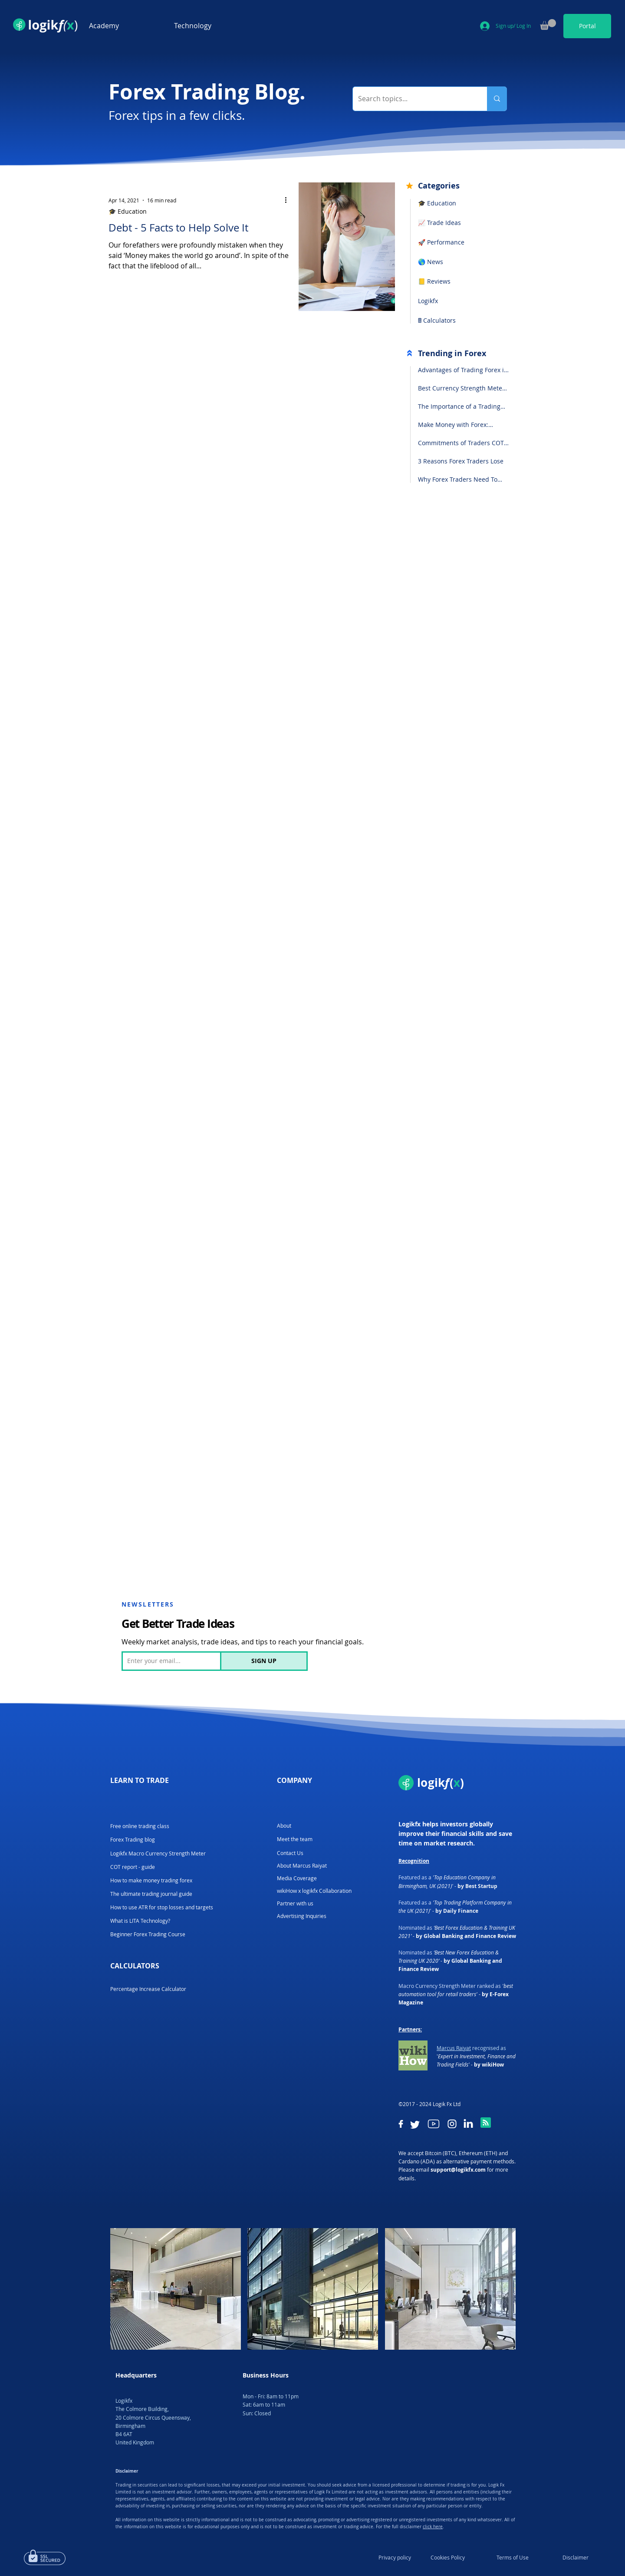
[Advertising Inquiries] (302, 1916)
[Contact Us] (290, 1853)
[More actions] (288, 200)
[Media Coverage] (302, 1878)
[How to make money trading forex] (151, 1880)
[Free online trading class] (139, 1826)
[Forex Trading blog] (132, 1839)
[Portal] (587, 26)
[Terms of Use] (512, 2557)
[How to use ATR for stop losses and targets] (162, 1907)
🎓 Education (128, 211)
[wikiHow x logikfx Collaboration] (315, 1891)
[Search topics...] (413, 99)
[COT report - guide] (132, 1867)
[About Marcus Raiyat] (302, 1865)
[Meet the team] (294, 1839)
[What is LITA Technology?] (140, 1921)
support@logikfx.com (458, 2169)
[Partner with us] (295, 1903)
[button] (125, 26)
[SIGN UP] (264, 1661)
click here (433, 2527)
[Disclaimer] (575, 2557)
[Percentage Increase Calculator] (148, 1989)
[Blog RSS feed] (485, 2123)
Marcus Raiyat (454, 2047)
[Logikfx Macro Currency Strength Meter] (162, 1853)
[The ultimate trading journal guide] (151, 1894)
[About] (284, 1825)
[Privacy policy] (394, 2557)
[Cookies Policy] (447, 2557)
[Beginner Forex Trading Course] (147, 1934)
